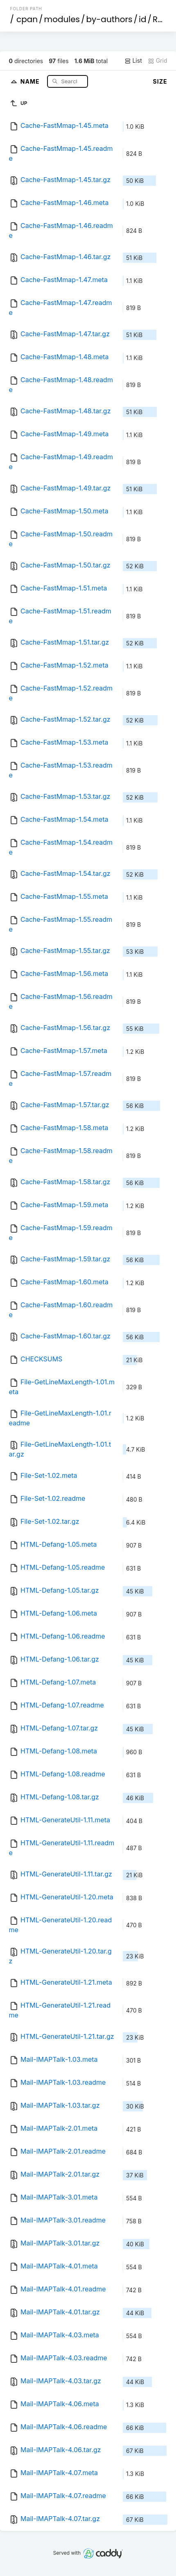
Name (30, 81)
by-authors (109, 19)
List (133, 60)
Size (160, 81)
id (142, 19)
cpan (27, 19)
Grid (157, 60)
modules (62, 19)
